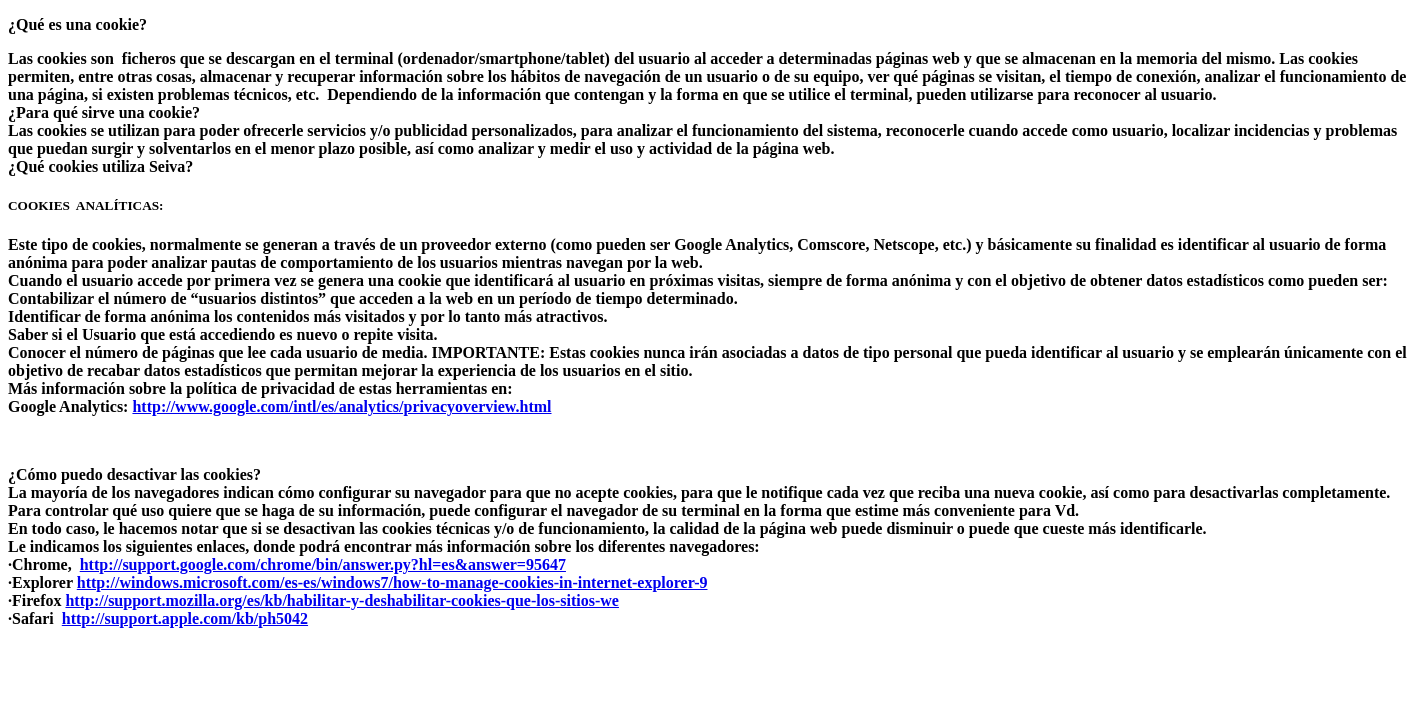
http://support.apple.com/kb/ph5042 (185, 618)
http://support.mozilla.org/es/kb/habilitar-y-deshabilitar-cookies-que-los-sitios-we (341, 600)
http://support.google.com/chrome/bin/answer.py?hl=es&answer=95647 (323, 564)
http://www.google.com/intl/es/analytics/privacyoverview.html (341, 406)
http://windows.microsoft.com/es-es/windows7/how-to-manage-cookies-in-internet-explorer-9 (392, 582)
